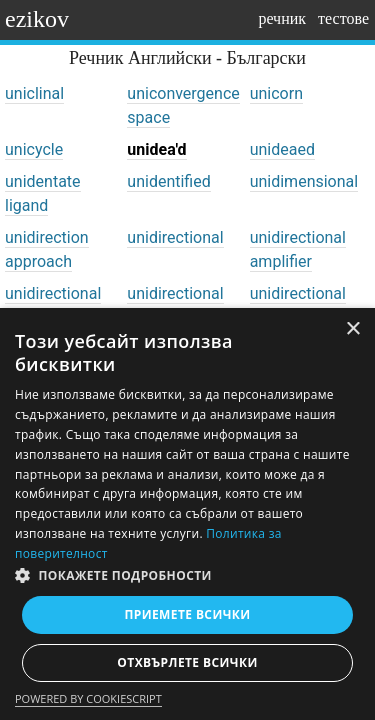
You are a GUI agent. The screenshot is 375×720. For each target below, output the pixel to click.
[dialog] (187, 514)
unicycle (34, 149)
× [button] (352, 329)
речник (282, 18)
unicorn (276, 93)
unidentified (168, 181)
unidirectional (175, 237)
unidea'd (156, 149)
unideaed (282, 149)
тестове (343, 18)
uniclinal (34, 93)
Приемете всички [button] (187, 614)
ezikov (37, 19)
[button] (187, 576)
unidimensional (304, 181)
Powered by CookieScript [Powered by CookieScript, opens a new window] (88, 698)
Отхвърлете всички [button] (187, 662)
